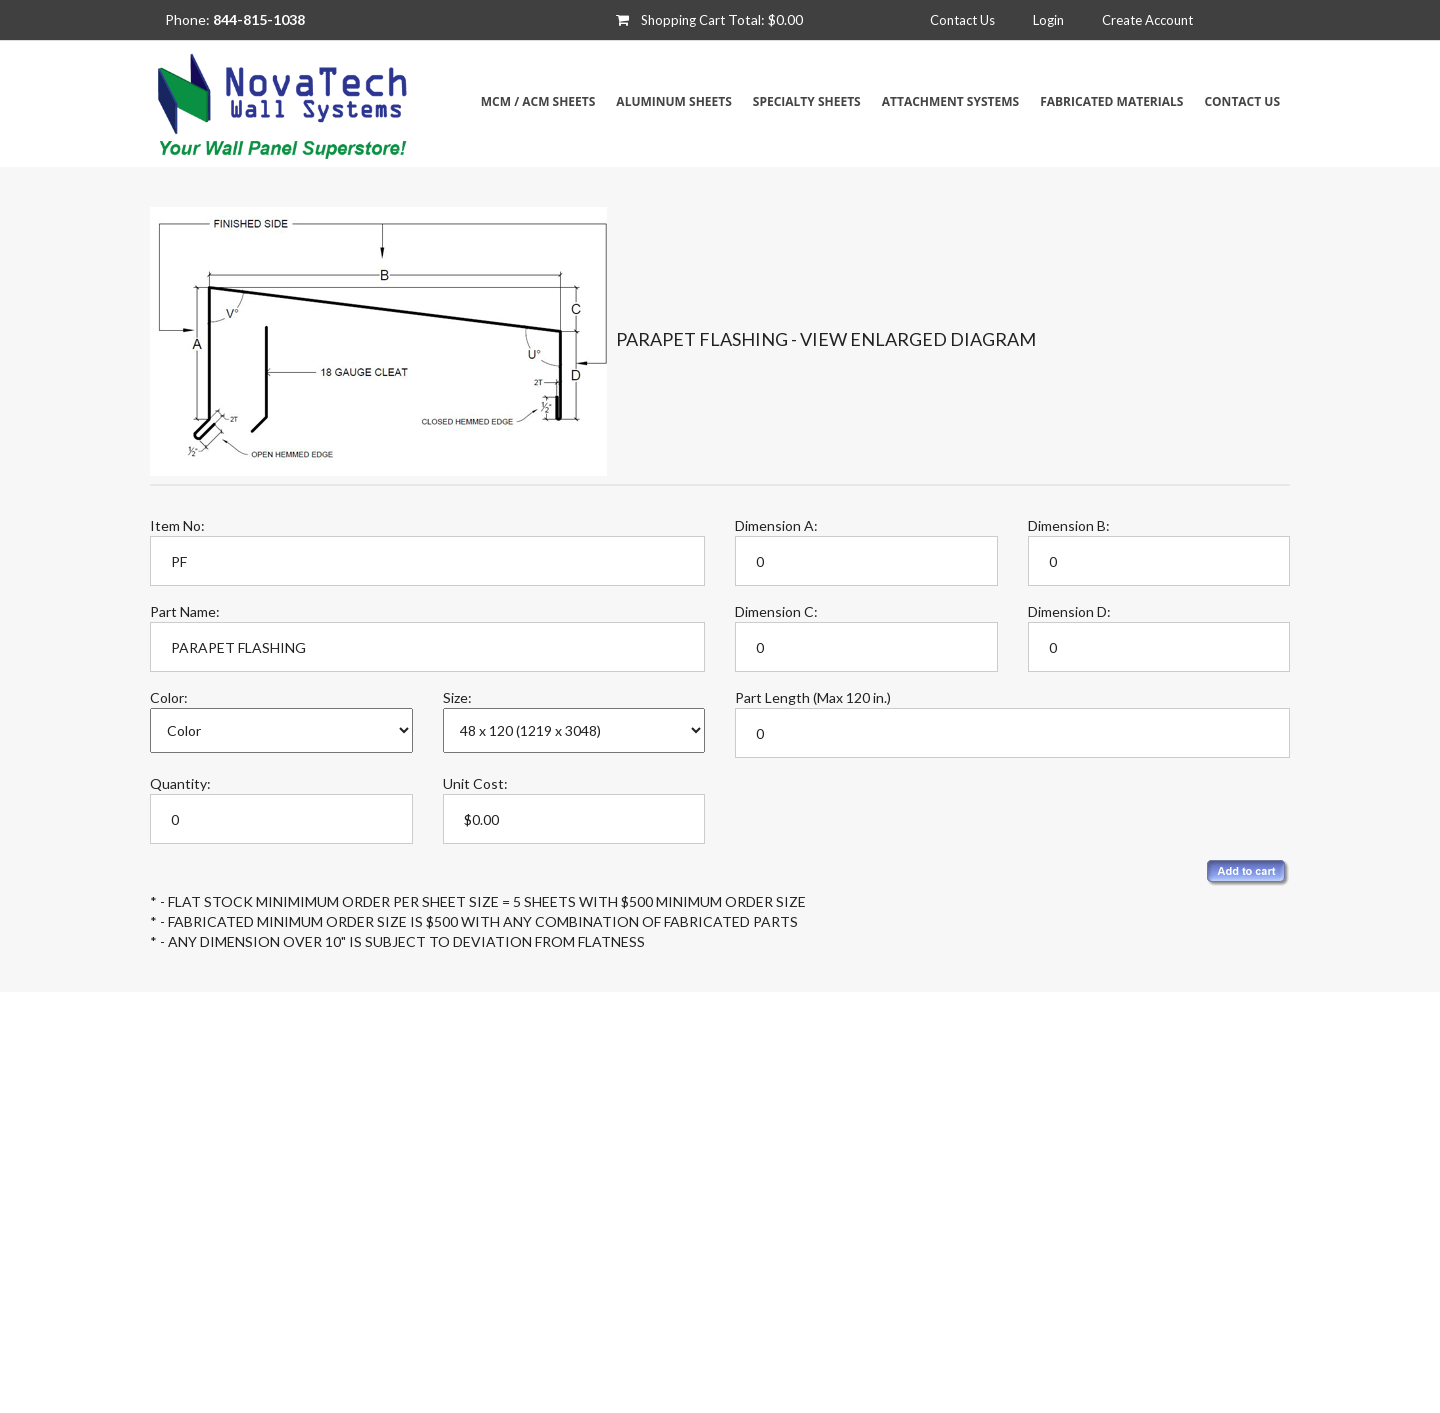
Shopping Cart (683, 20)
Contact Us (962, 20)
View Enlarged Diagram (918, 339)
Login (1048, 20)
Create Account (1147, 20)
